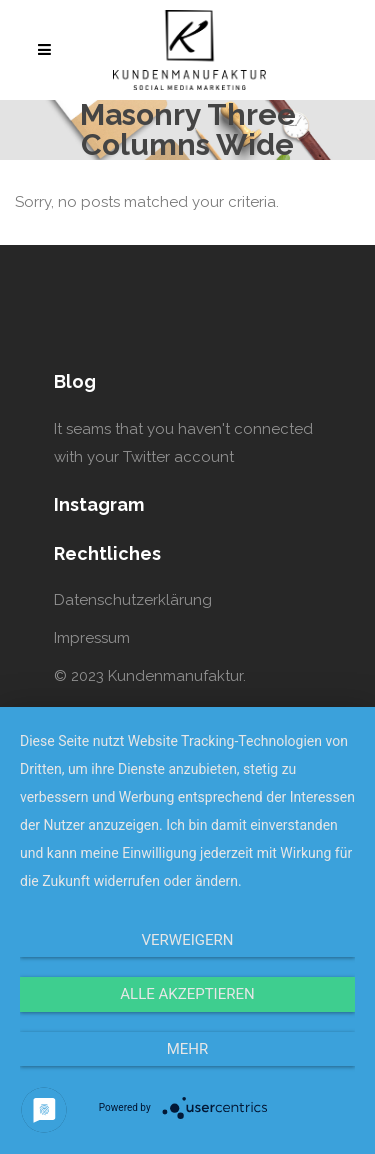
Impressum (92, 638)
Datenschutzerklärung (133, 600)
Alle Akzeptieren (187, 994)
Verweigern (188, 940)
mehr (188, 1049)
